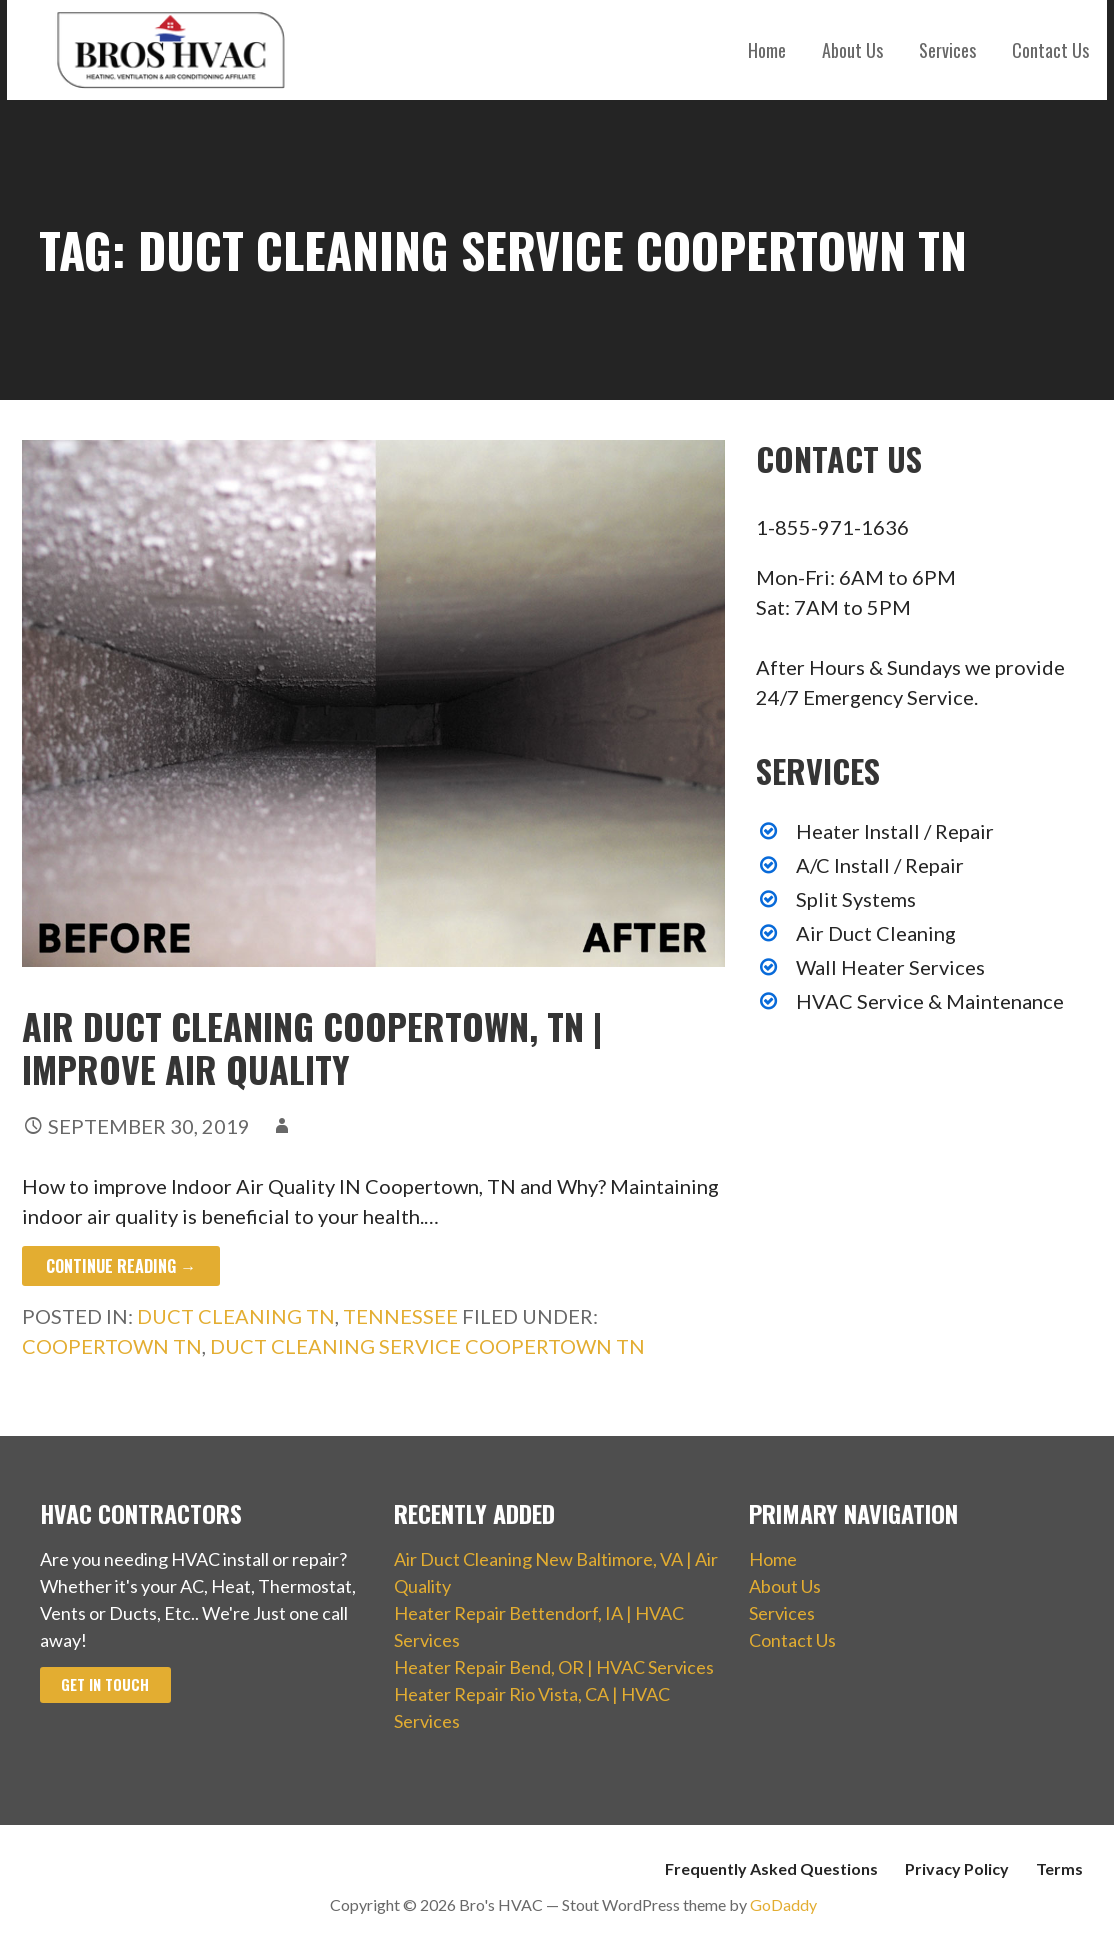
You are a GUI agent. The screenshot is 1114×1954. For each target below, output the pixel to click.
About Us (852, 50)
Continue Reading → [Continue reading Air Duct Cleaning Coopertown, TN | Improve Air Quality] (121, 1266)
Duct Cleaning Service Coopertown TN (427, 1346)
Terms (1059, 1868)
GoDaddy (783, 1904)
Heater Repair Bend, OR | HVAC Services (554, 1667)
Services (947, 50)
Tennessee (400, 1316)
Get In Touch (105, 1684)
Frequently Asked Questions (771, 1868)
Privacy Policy (957, 1868)
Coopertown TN (112, 1346)
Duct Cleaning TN (236, 1316)
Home (767, 50)
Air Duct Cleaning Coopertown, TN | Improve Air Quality (312, 1047)
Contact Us (1050, 50)
